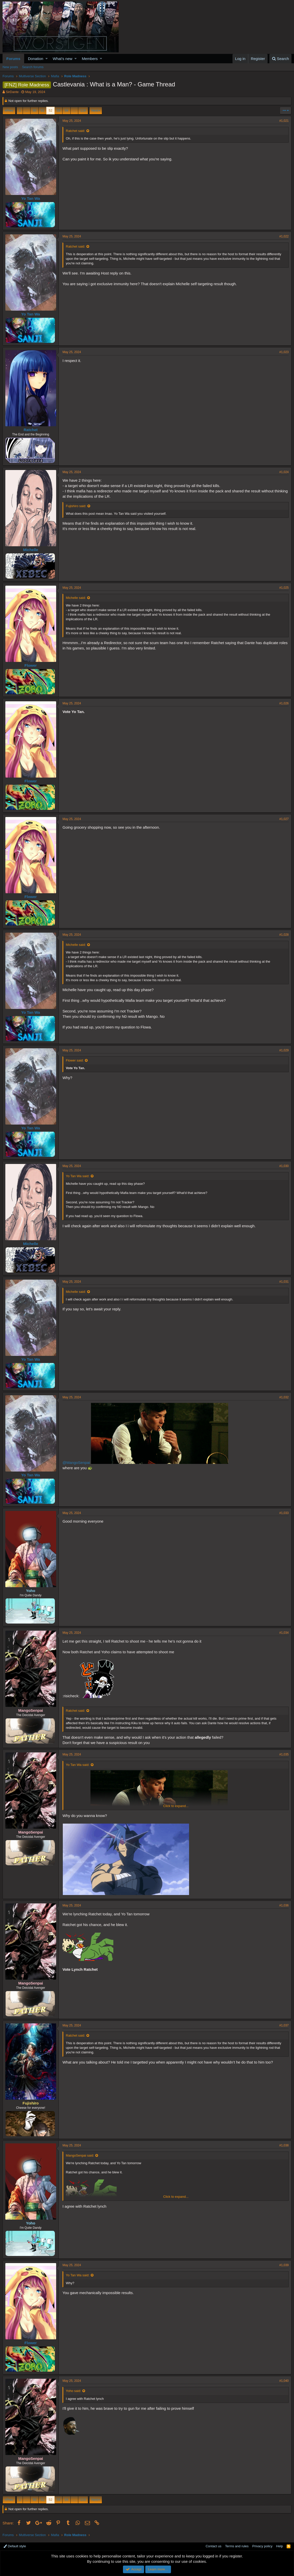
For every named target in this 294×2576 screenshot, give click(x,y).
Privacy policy (262, 2546)
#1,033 (284, 1513)
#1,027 (284, 819)
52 (50, 110)
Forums (13, 58)
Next (94, 110)
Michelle (30, 550)
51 (42, 110)
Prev (9, 110)
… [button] (26, 110)
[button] (46, 58)
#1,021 (284, 121)
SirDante (12, 92)
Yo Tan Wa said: (77, 1176)
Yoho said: (73, 2391)
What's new (62, 58)
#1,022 (284, 236)
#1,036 (284, 1905)
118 (83, 110)
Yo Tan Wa (30, 198)
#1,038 (284, 2145)
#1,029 (284, 1050)
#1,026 (284, 703)
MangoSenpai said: (80, 2155)
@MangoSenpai (76, 1462)
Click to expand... (176, 1806)
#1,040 (284, 2381)
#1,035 (284, 1754)
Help (279, 2546)
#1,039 (284, 2265)
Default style (15, 2546)
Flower (30, 665)
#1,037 (284, 2025)
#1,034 (284, 1632)
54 (66, 110)
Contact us (213, 2546)
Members (90, 58)
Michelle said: (76, 598)
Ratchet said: (75, 131)
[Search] (280, 58)
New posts (10, 67)
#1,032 (284, 1397)
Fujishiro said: (76, 506)
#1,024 (284, 472)
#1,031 (284, 1281)
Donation (35, 58)
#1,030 (284, 1166)
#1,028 (284, 934)
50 (34, 110)
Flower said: (75, 1060)
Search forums (33, 67)
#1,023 (284, 352)
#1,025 (284, 587)
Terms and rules (237, 2546)
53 (58, 110)
